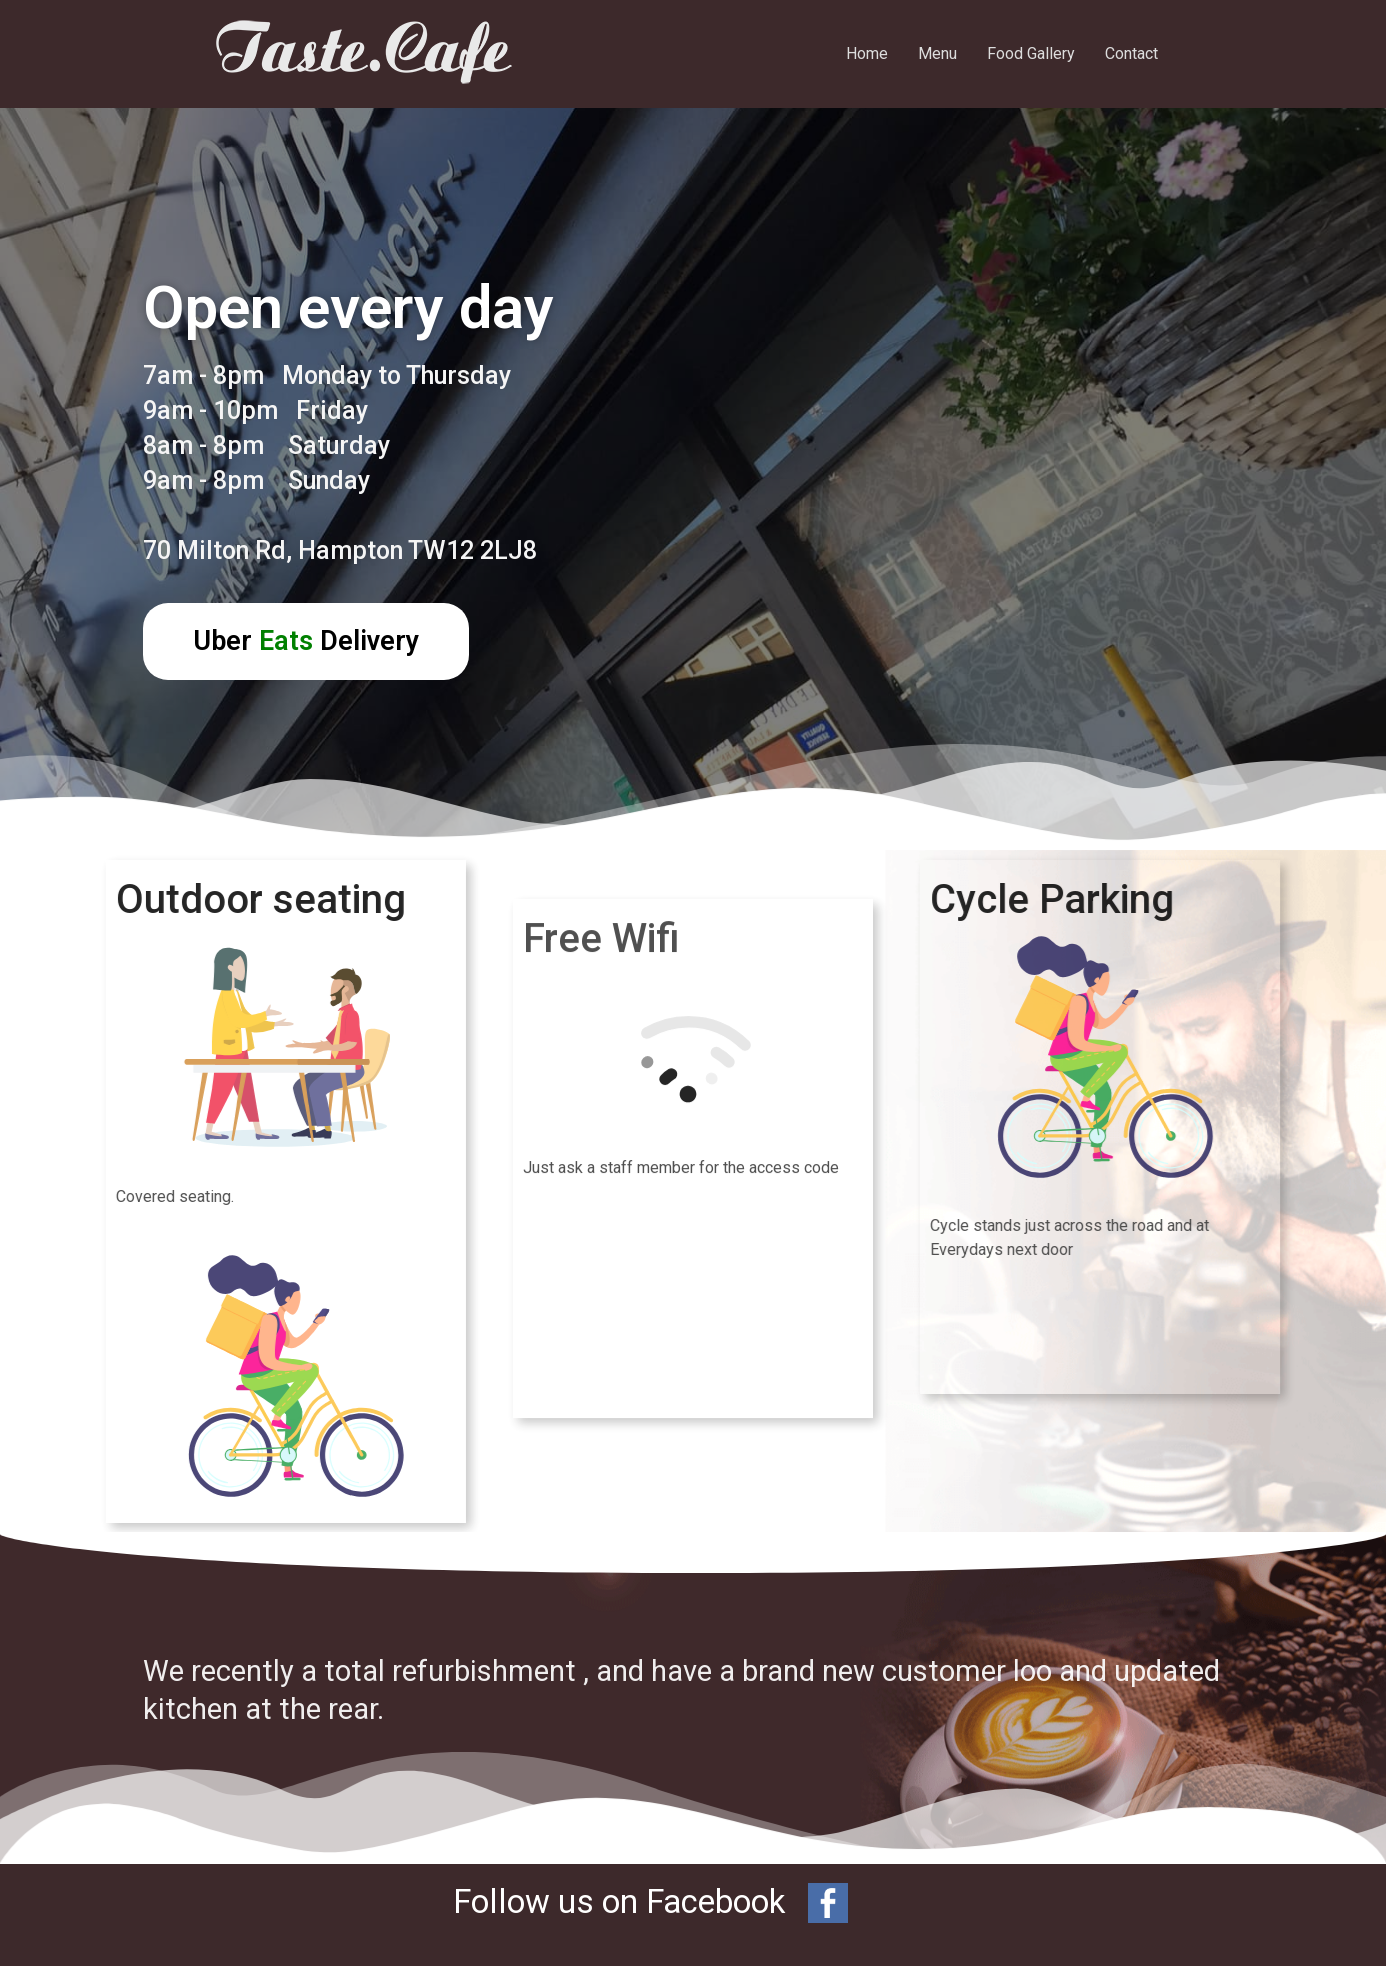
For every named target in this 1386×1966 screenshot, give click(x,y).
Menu (937, 53)
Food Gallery (1031, 53)
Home (867, 53)
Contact (1131, 53)
